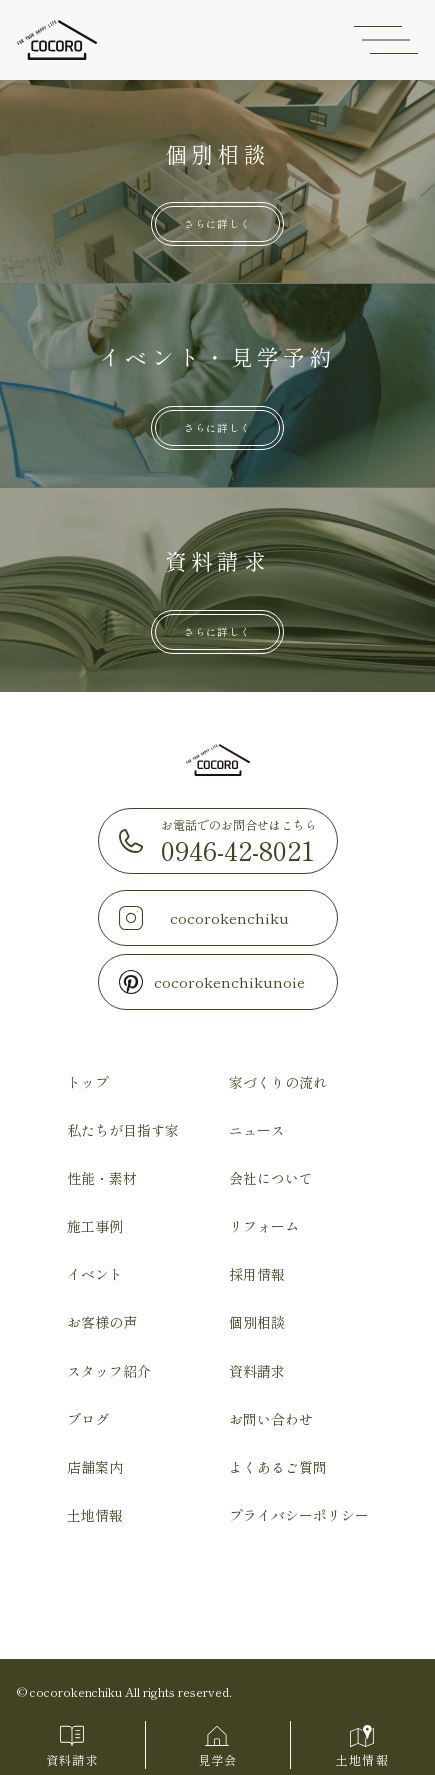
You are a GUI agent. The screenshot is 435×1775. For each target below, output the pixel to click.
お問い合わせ (271, 1419)
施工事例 (95, 1226)
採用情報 (257, 1274)
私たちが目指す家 (123, 1130)
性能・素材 (102, 1178)
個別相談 (257, 1322)
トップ (88, 1082)
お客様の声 (102, 1322)
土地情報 (95, 1515)
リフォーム (264, 1226)
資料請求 (257, 1371)
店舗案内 (95, 1467)
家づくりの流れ (278, 1082)
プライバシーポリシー (299, 1515)
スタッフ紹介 (109, 1371)
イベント (95, 1274)
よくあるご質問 (278, 1467)
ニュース (257, 1130)
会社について (271, 1178)
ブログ (88, 1419)
